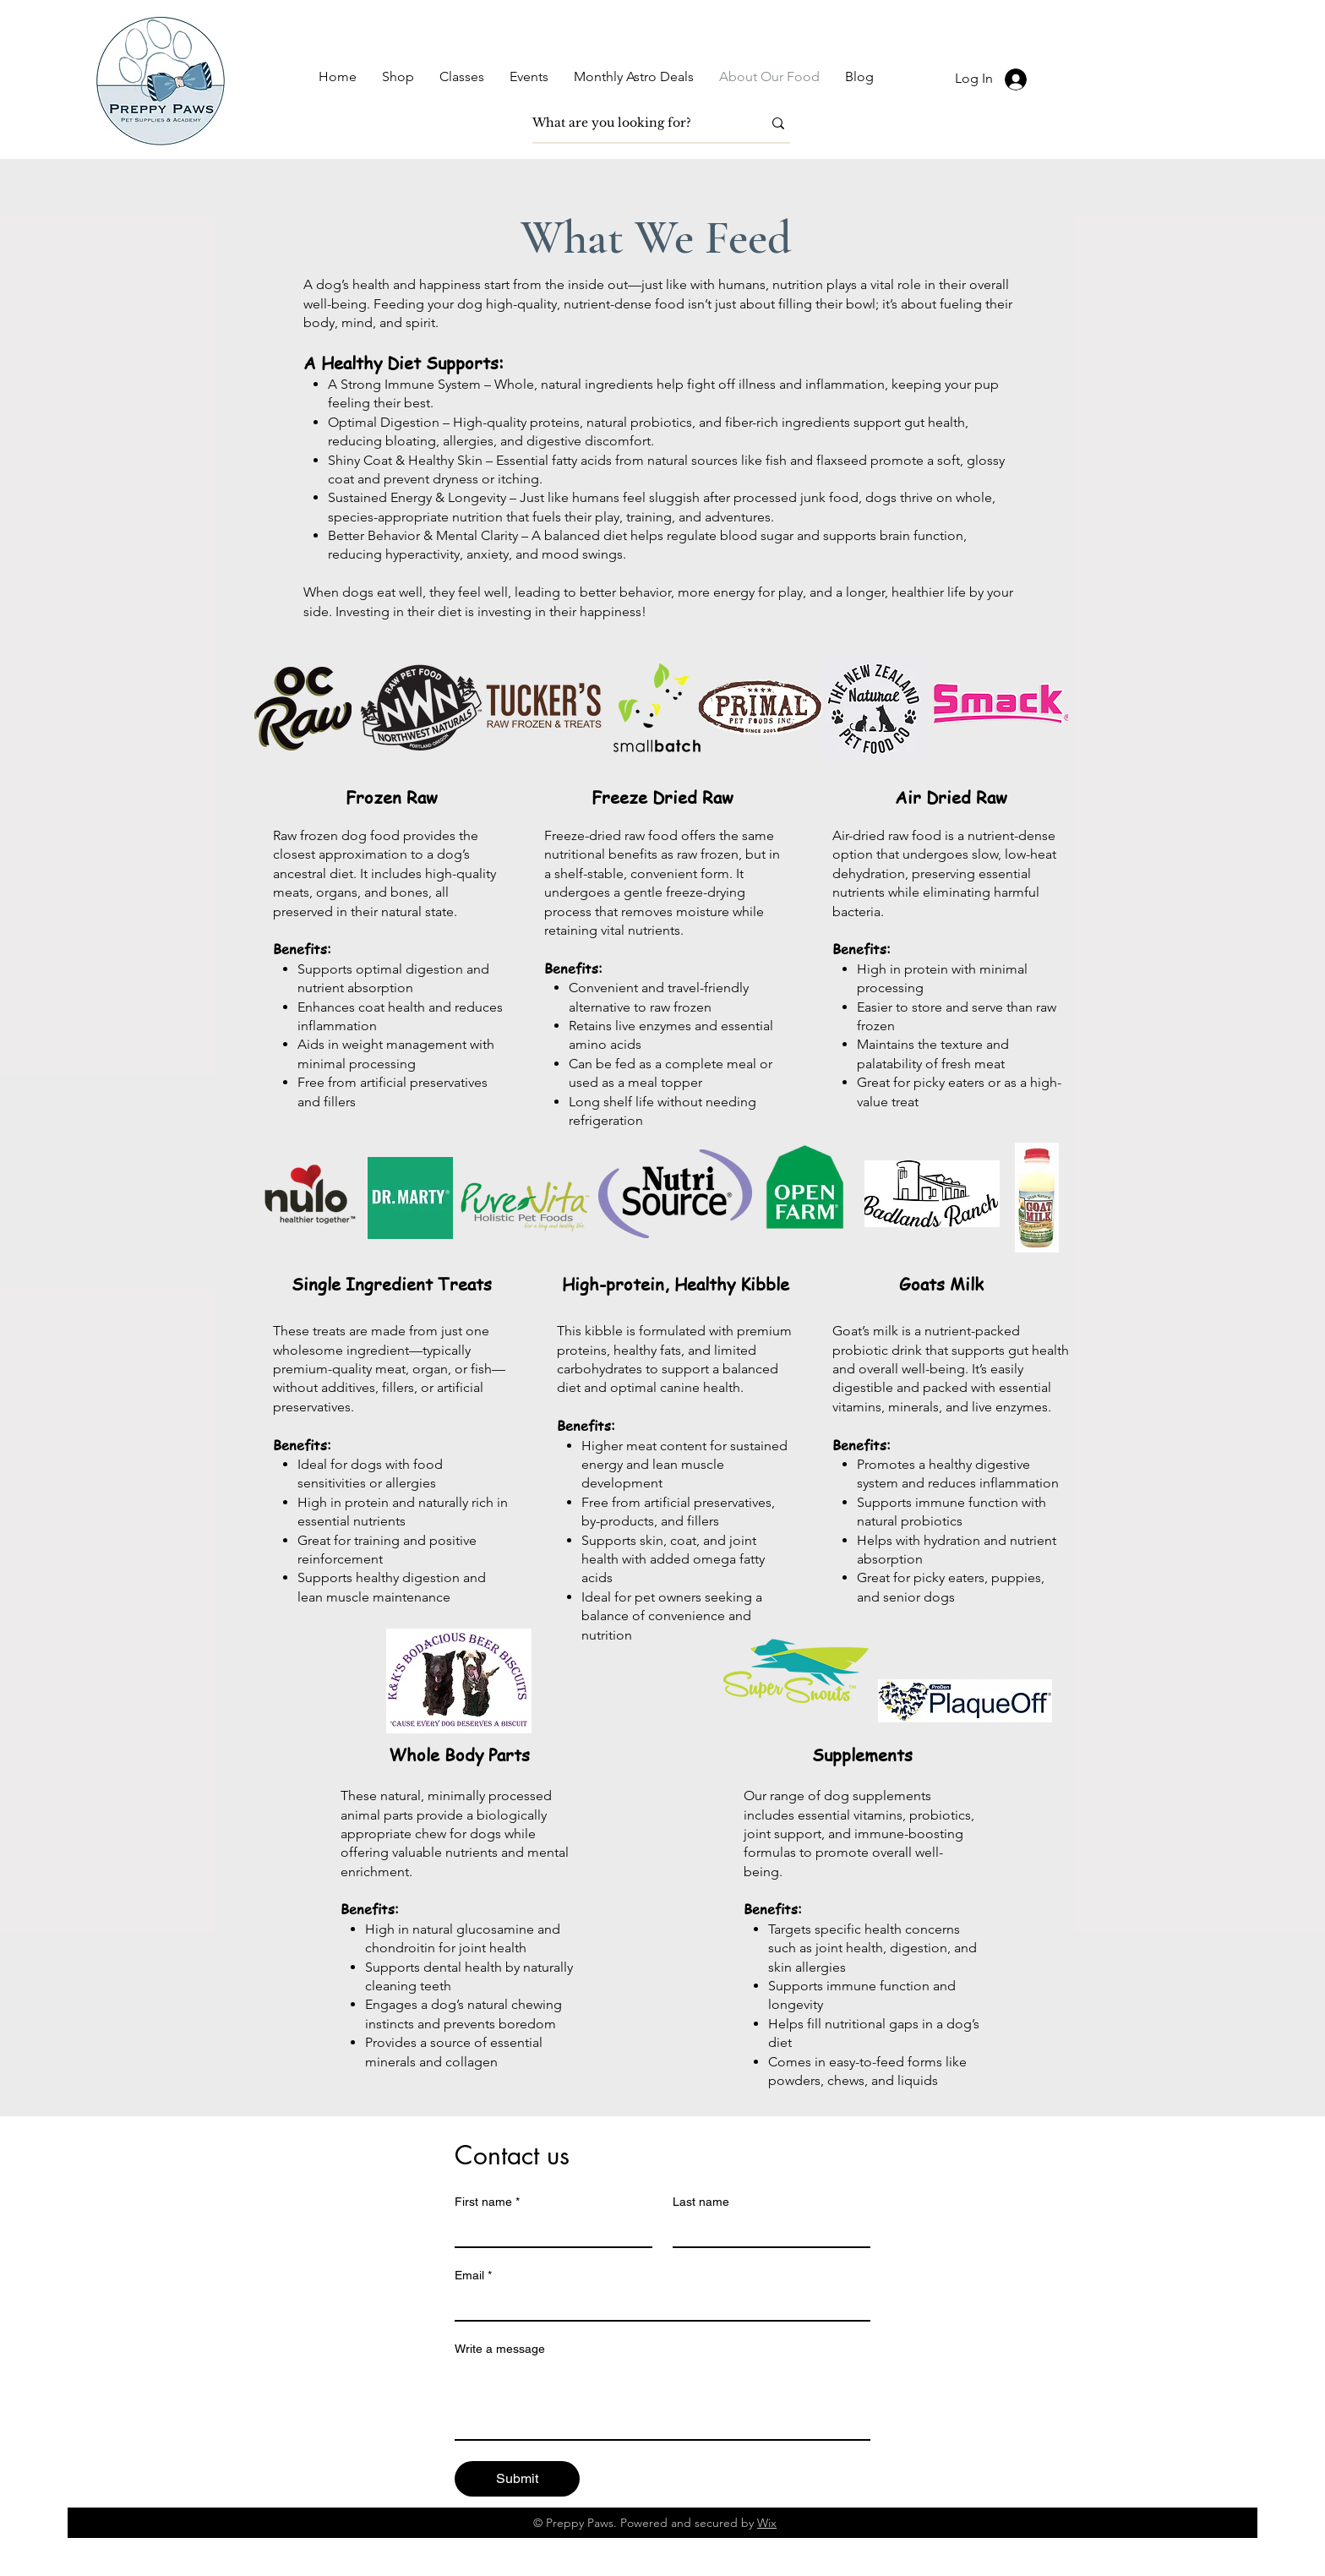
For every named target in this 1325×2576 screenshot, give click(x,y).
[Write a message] (662, 2401)
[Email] (657, 2304)
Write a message (500, 2348)
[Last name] (766, 2231)
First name (487, 2202)
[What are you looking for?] (634, 123)
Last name (701, 2201)
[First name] (548, 2231)
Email (473, 2275)
